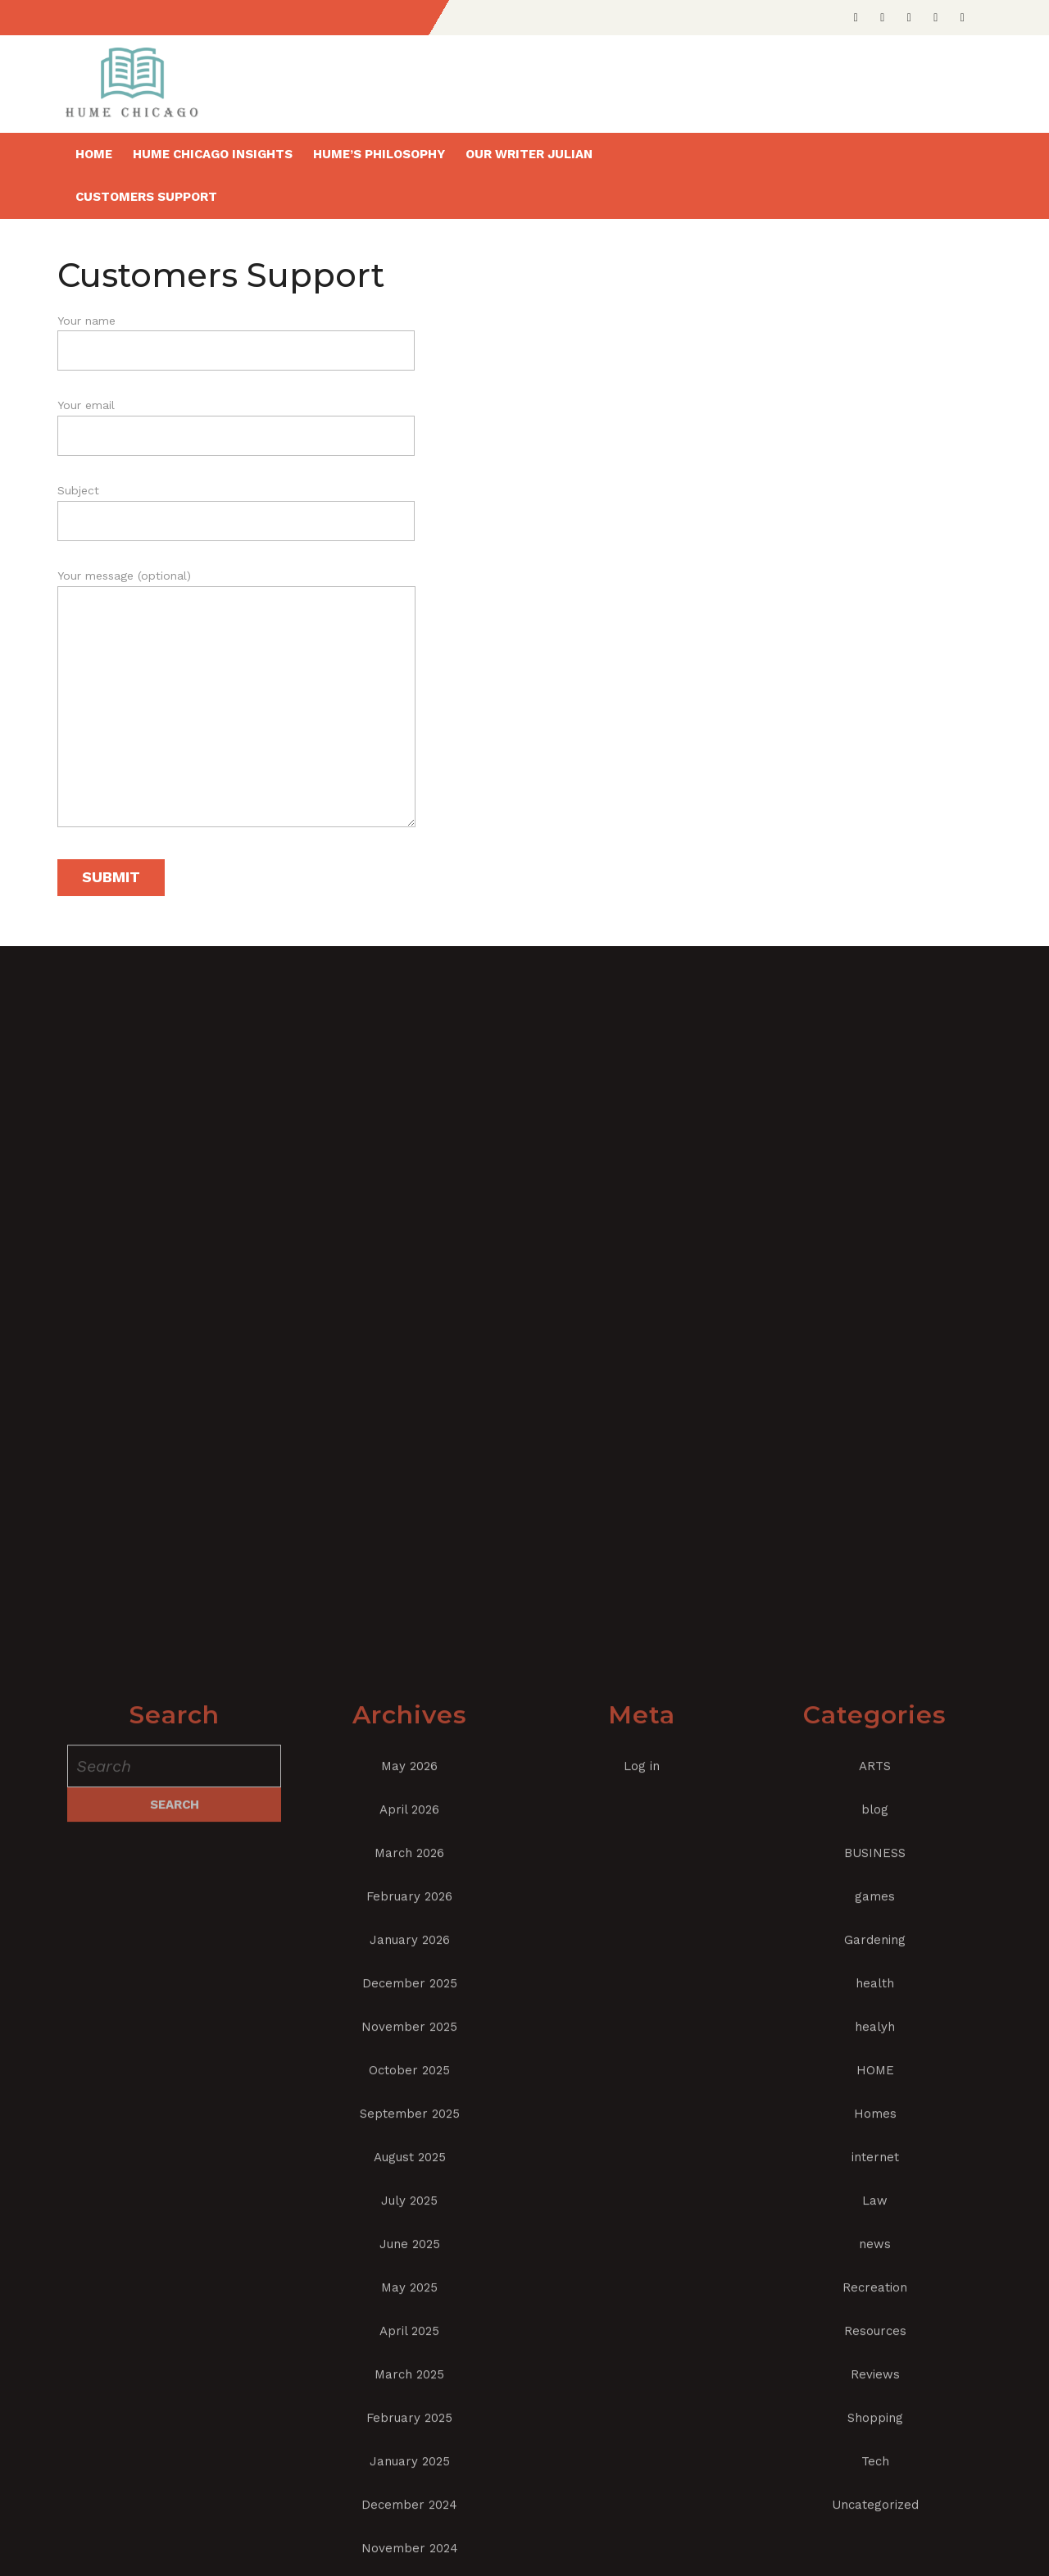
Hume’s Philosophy (379, 154)
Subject (236, 506)
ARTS (875, 2426)
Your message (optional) (236, 705)
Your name (236, 336)
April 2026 (409, 2470)
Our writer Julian (529, 154)
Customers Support (146, 196)
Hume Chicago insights (213, 154)
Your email (236, 420)
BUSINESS (875, 2513)
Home (93, 154)
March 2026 (409, 2513)
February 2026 (409, 2557)
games (875, 2557)
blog (874, 2470)
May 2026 (409, 2426)
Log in (642, 2426)
